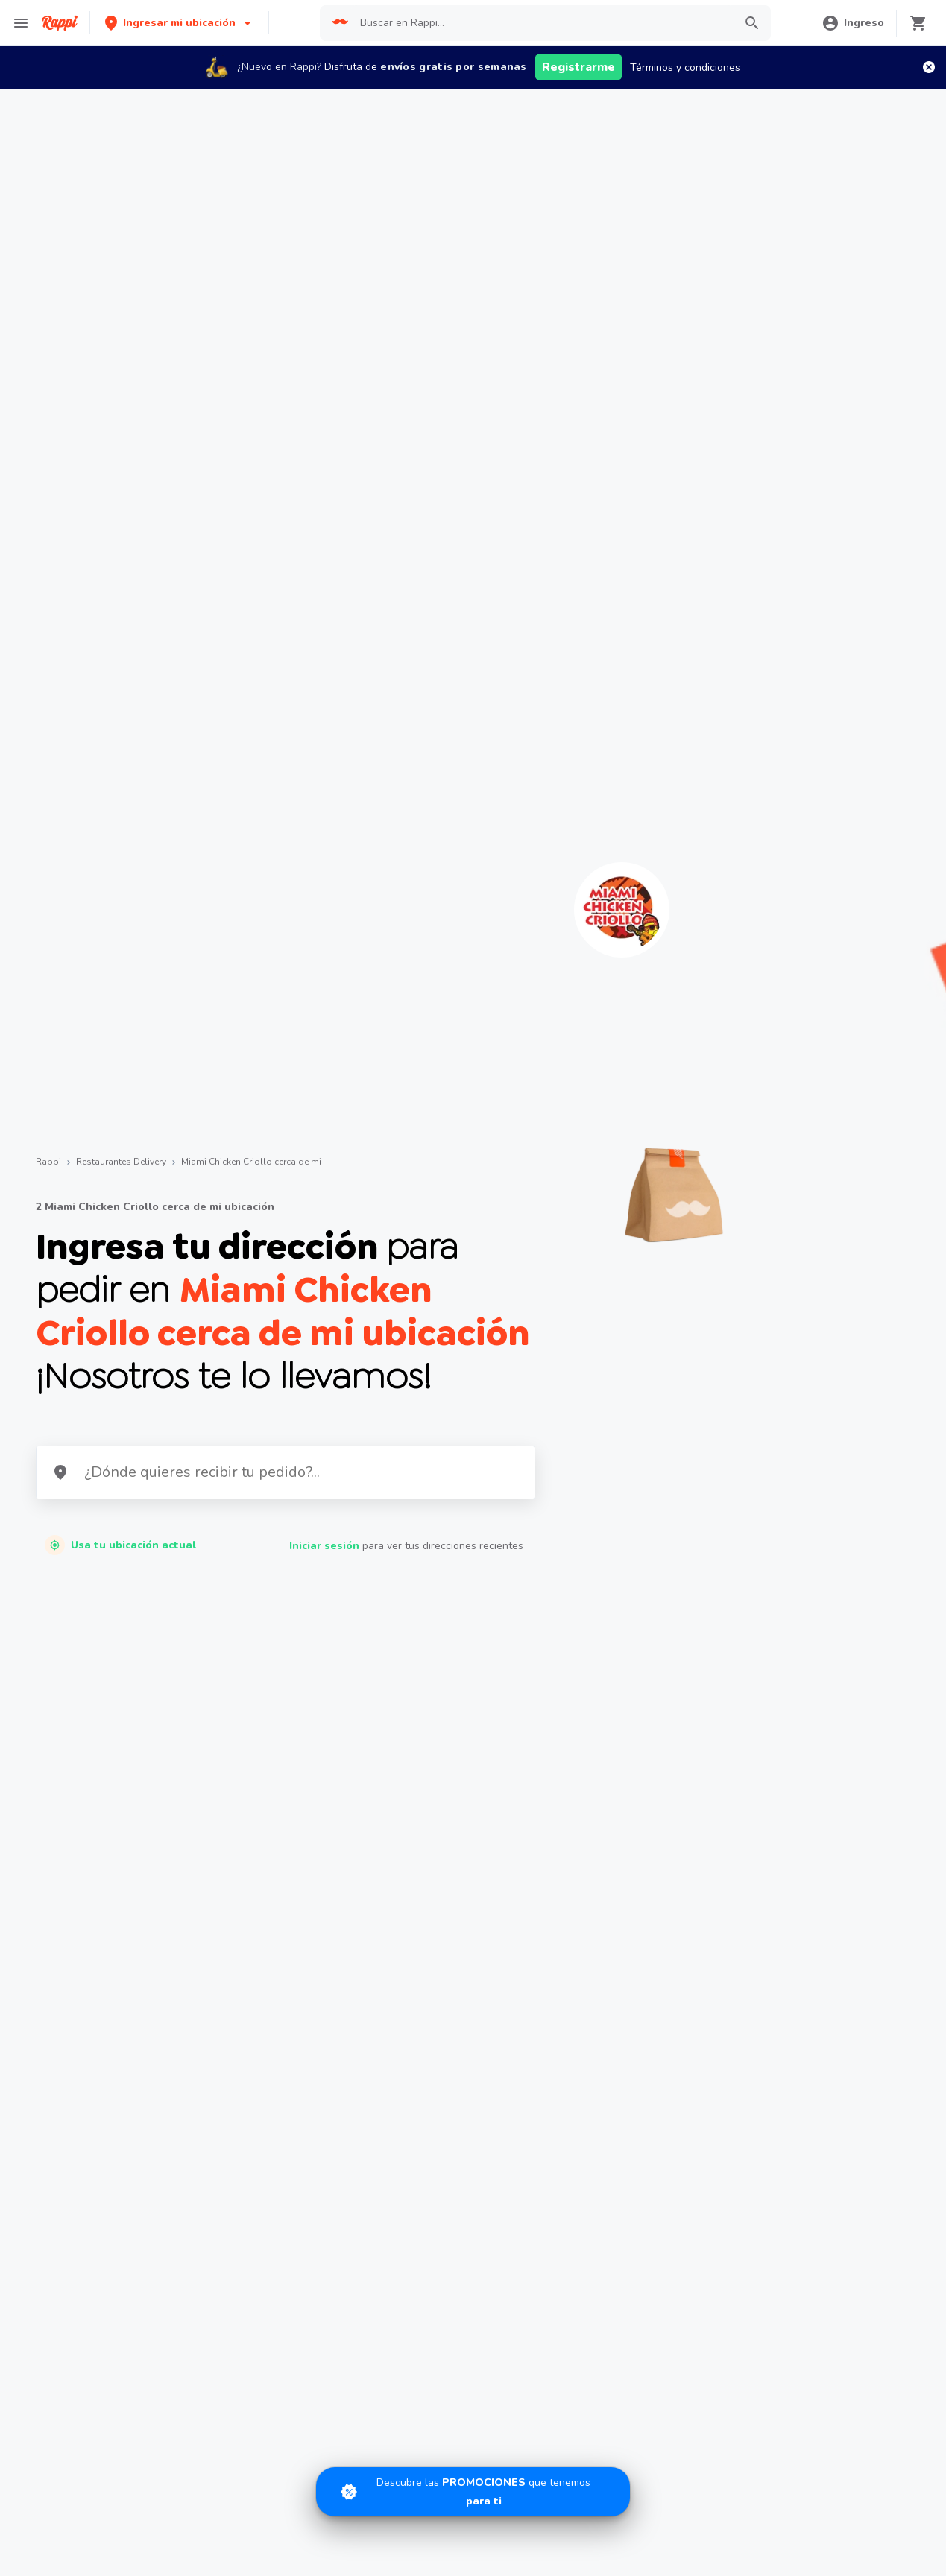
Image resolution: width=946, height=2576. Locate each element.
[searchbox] (542, 23)
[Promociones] (473, 2491)
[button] (179, 22)
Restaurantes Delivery (121, 1162)
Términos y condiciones (685, 67)
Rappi (48, 1162)
